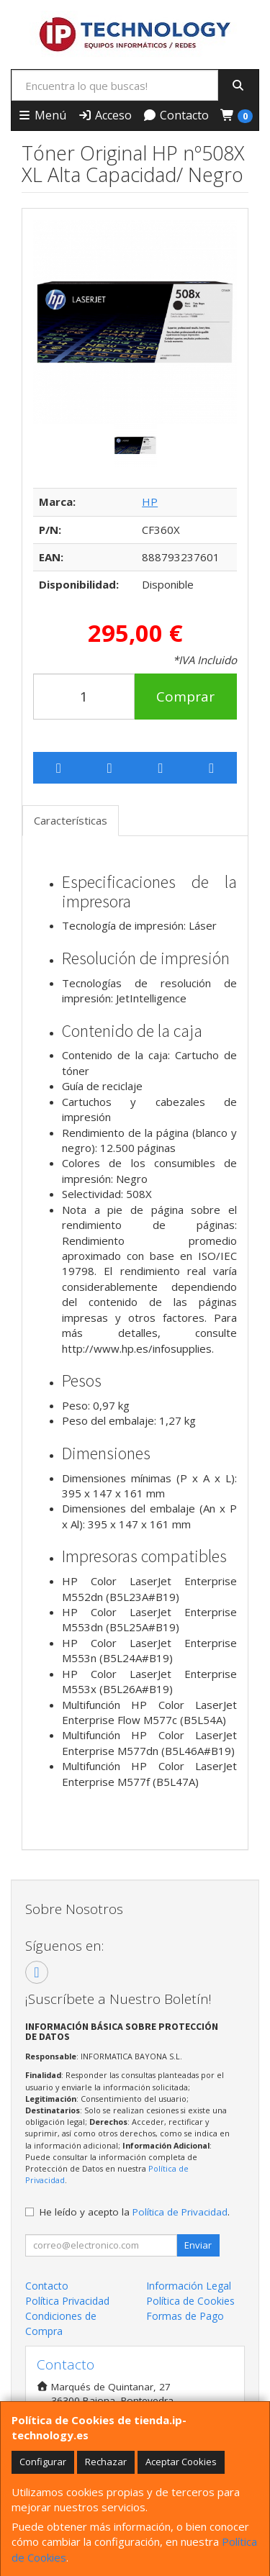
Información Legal (188, 2285)
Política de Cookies (190, 2301)
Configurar (42, 2461)
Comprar (185, 696)
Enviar (198, 2245)
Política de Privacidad (180, 2211)
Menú (41, 115)
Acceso (105, 115)
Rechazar (106, 2461)
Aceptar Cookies (181, 2461)
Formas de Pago (185, 2316)
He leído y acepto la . (135, 2211)
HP (150, 501)
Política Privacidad (67, 2301)
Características (70, 820)
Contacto (176, 115)
